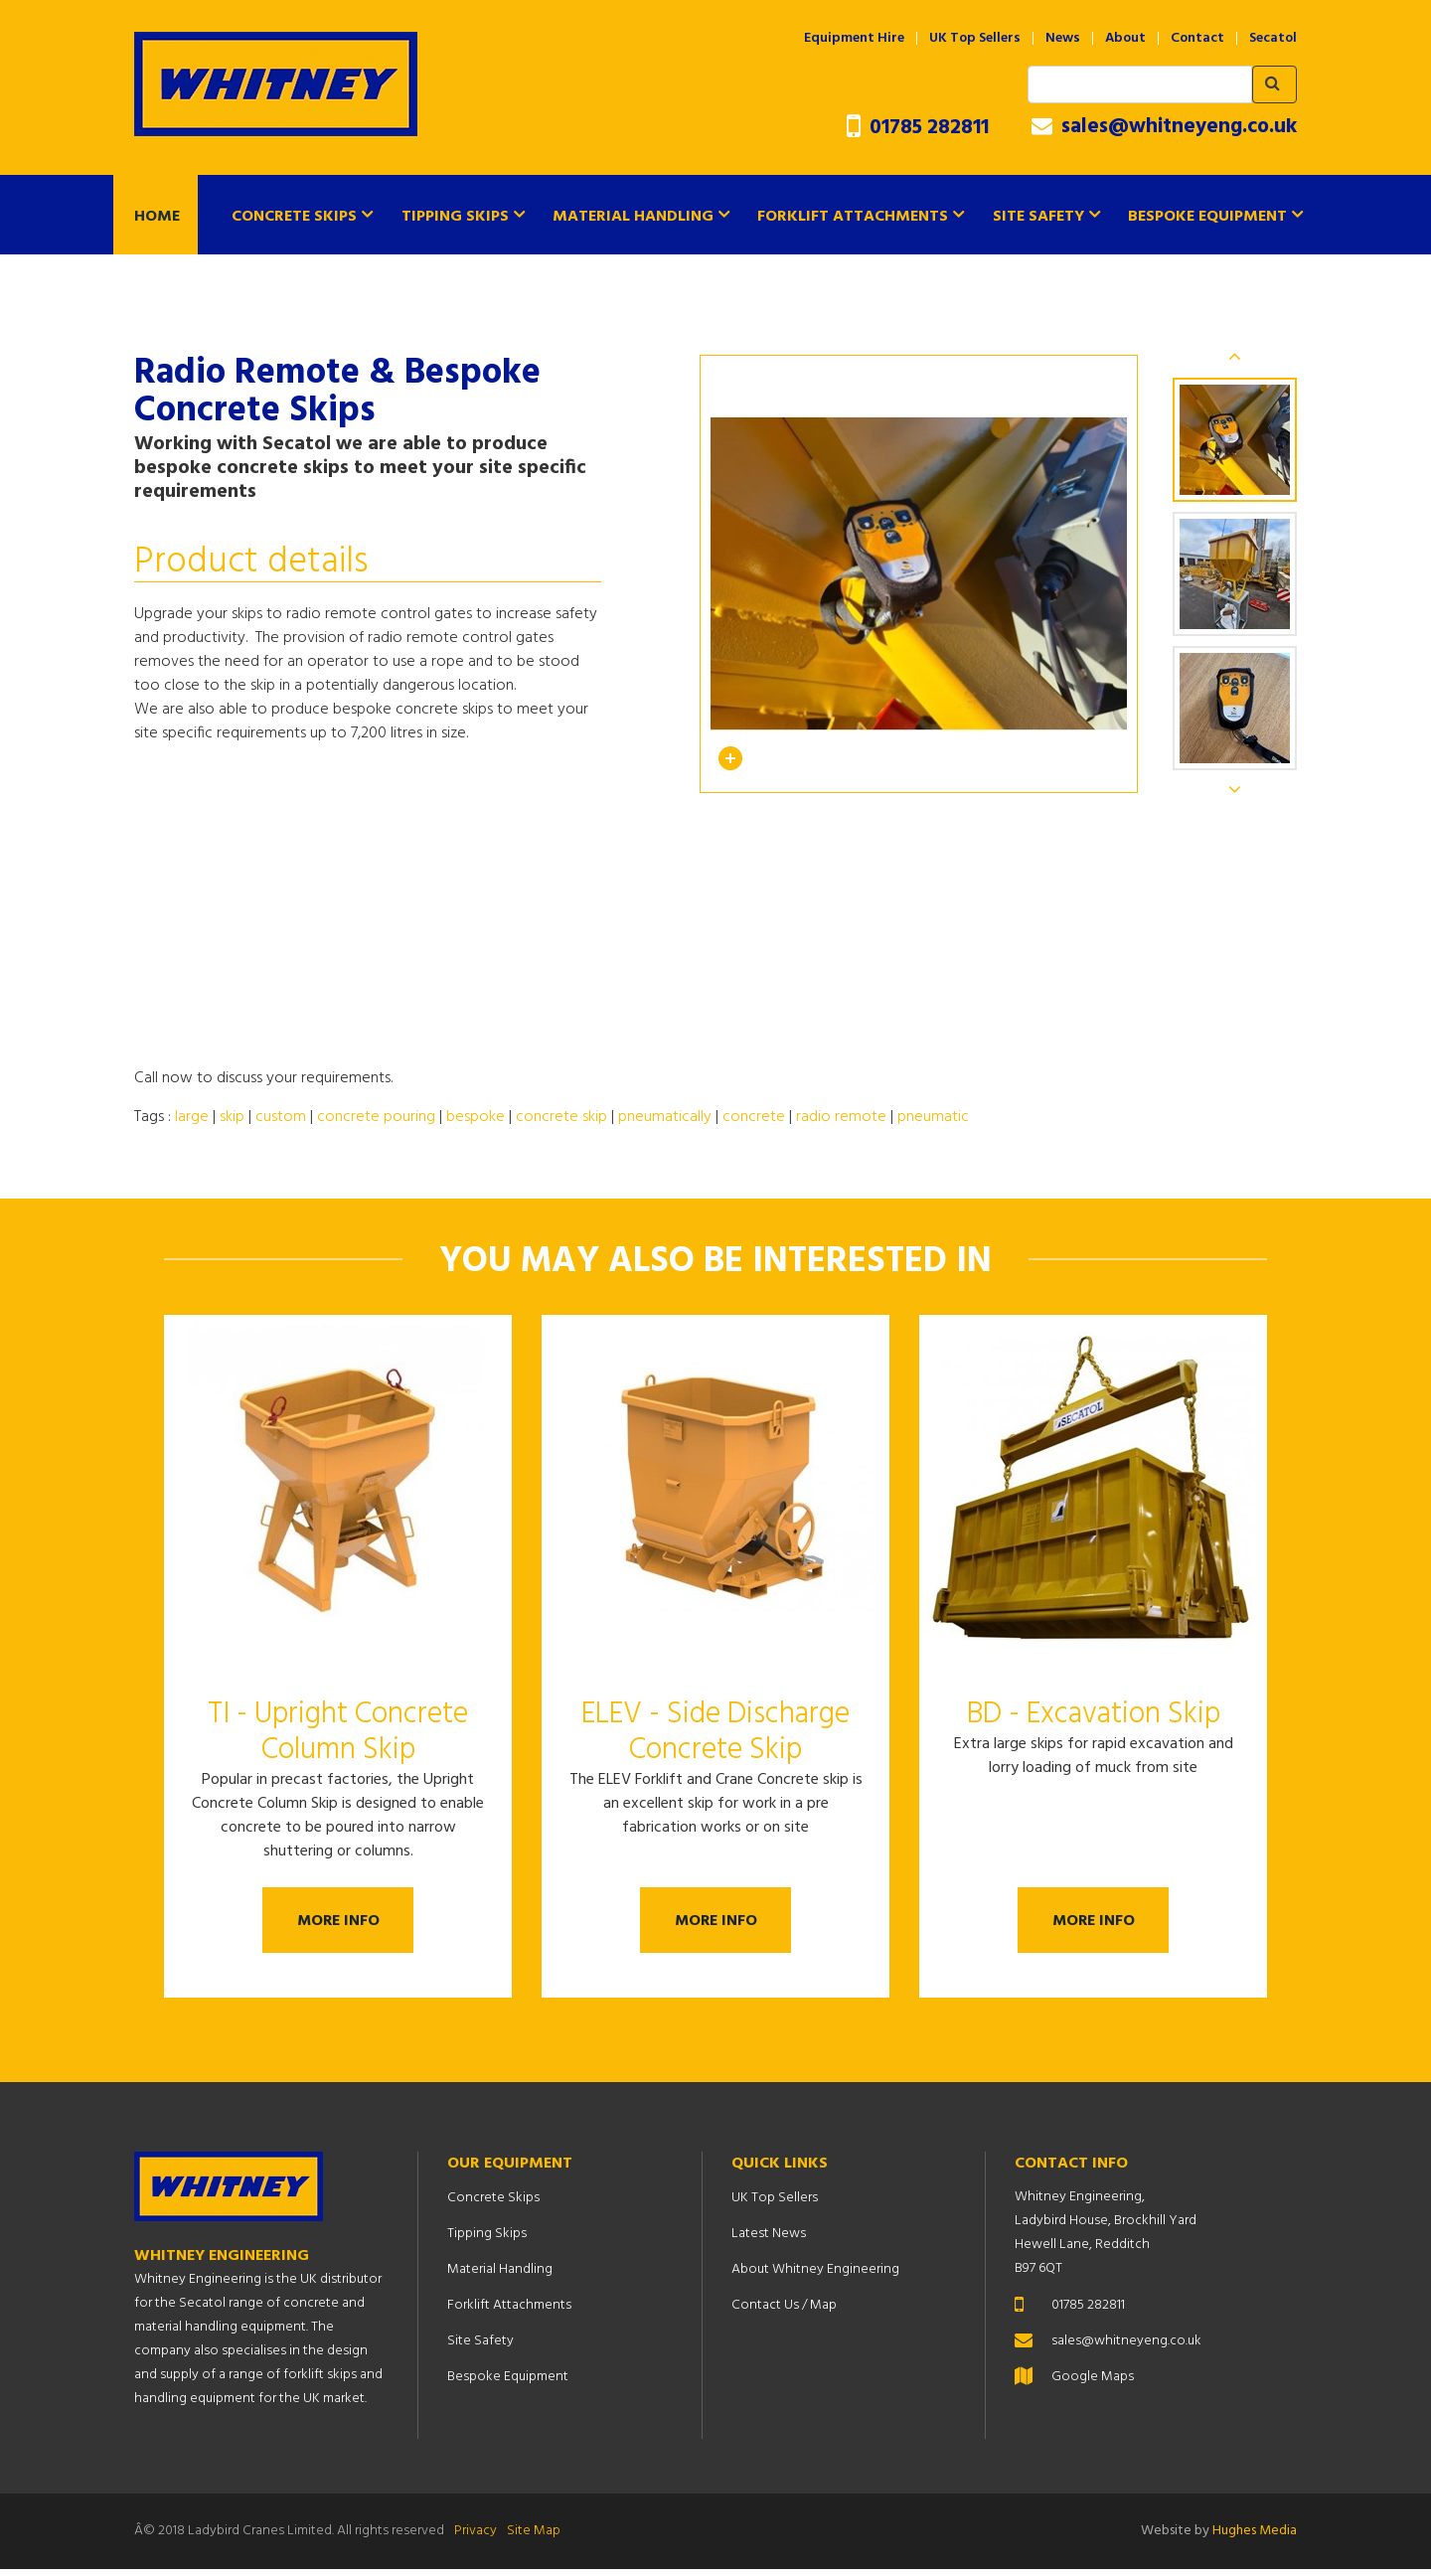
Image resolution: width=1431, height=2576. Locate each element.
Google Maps (1092, 2383)
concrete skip (561, 1117)
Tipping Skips (455, 217)
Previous (1235, 356)
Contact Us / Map (784, 2312)
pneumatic (933, 1117)
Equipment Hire (854, 39)
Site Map (533, 2537)
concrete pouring (376, 1117)
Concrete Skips (294, 217)
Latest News (768, 2240)
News (1062, 39)
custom (280, 1117)
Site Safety (1038, 217)
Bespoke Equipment (1207, 217)
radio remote (841, 1117)
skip (232, 1117)
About (1125, 39)
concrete (753, 1117)
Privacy (475, 2537)
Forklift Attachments (852, 217)
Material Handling (633, 217)
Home (157, 217)
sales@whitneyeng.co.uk (1164, 127)
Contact (1197, 39)
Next (1235, 789)
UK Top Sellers (975, 39)
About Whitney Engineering (815, 2276)
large (192, 1117)
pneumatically (665, 1117)
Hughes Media (1254, 2537)
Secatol (1273, 39)
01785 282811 (918, 127)
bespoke (475, 1117)
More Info (338, 1924)
